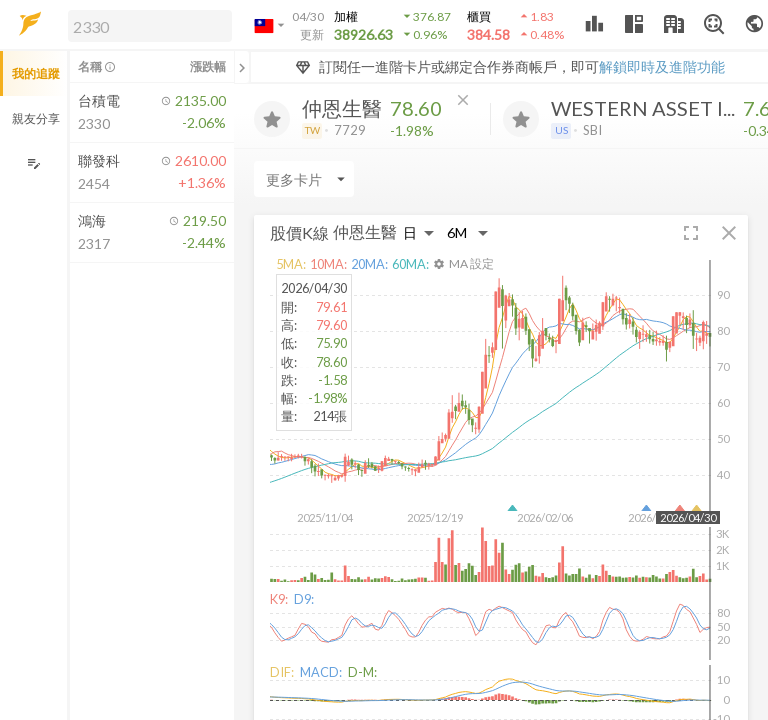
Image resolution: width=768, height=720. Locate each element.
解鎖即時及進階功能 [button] (662, 66)
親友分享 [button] (36, 118)
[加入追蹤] (272, 119)
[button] (146, 25)
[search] (150, 26)
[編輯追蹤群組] (33, 163)
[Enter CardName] (304, 179)
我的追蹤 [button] (36, 73)
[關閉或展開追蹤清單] (242, 67)
